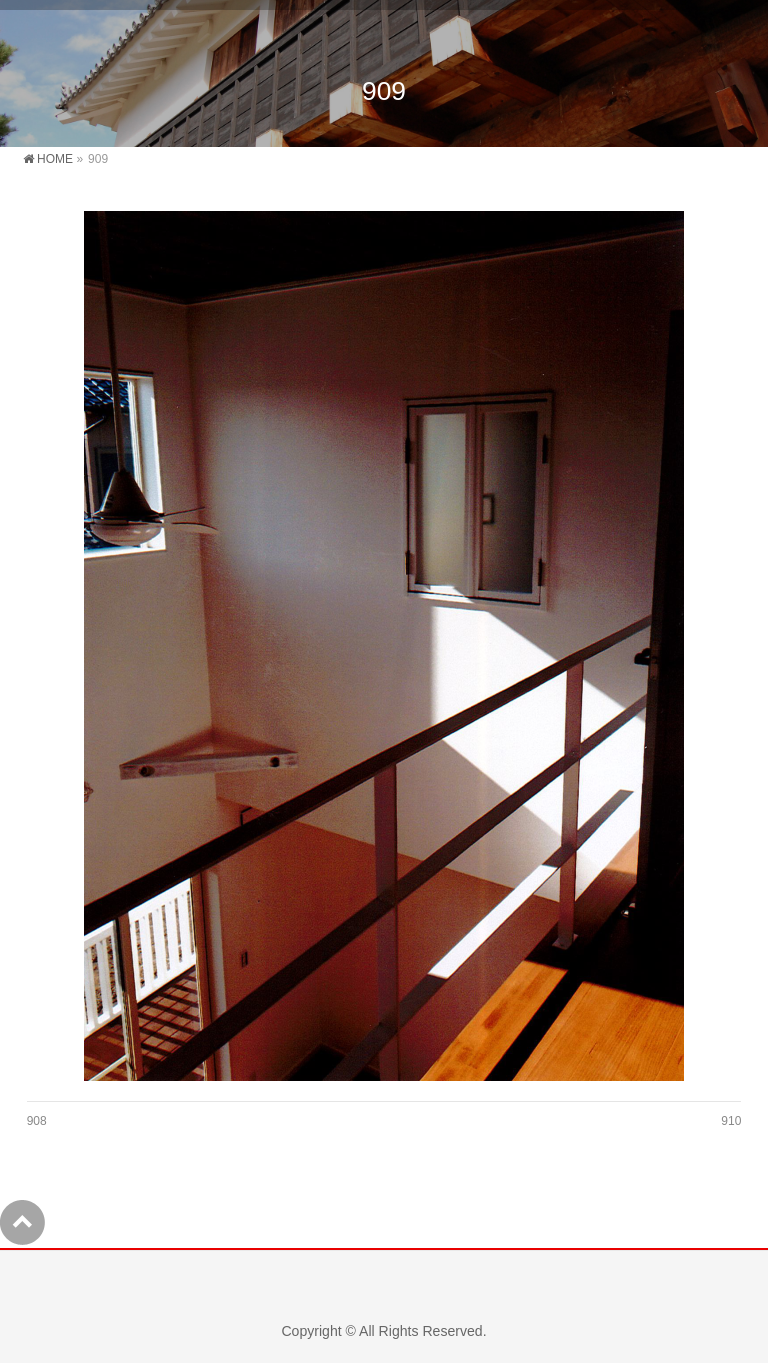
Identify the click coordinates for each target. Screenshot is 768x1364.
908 (37, 1121)
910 (731, 1121)
